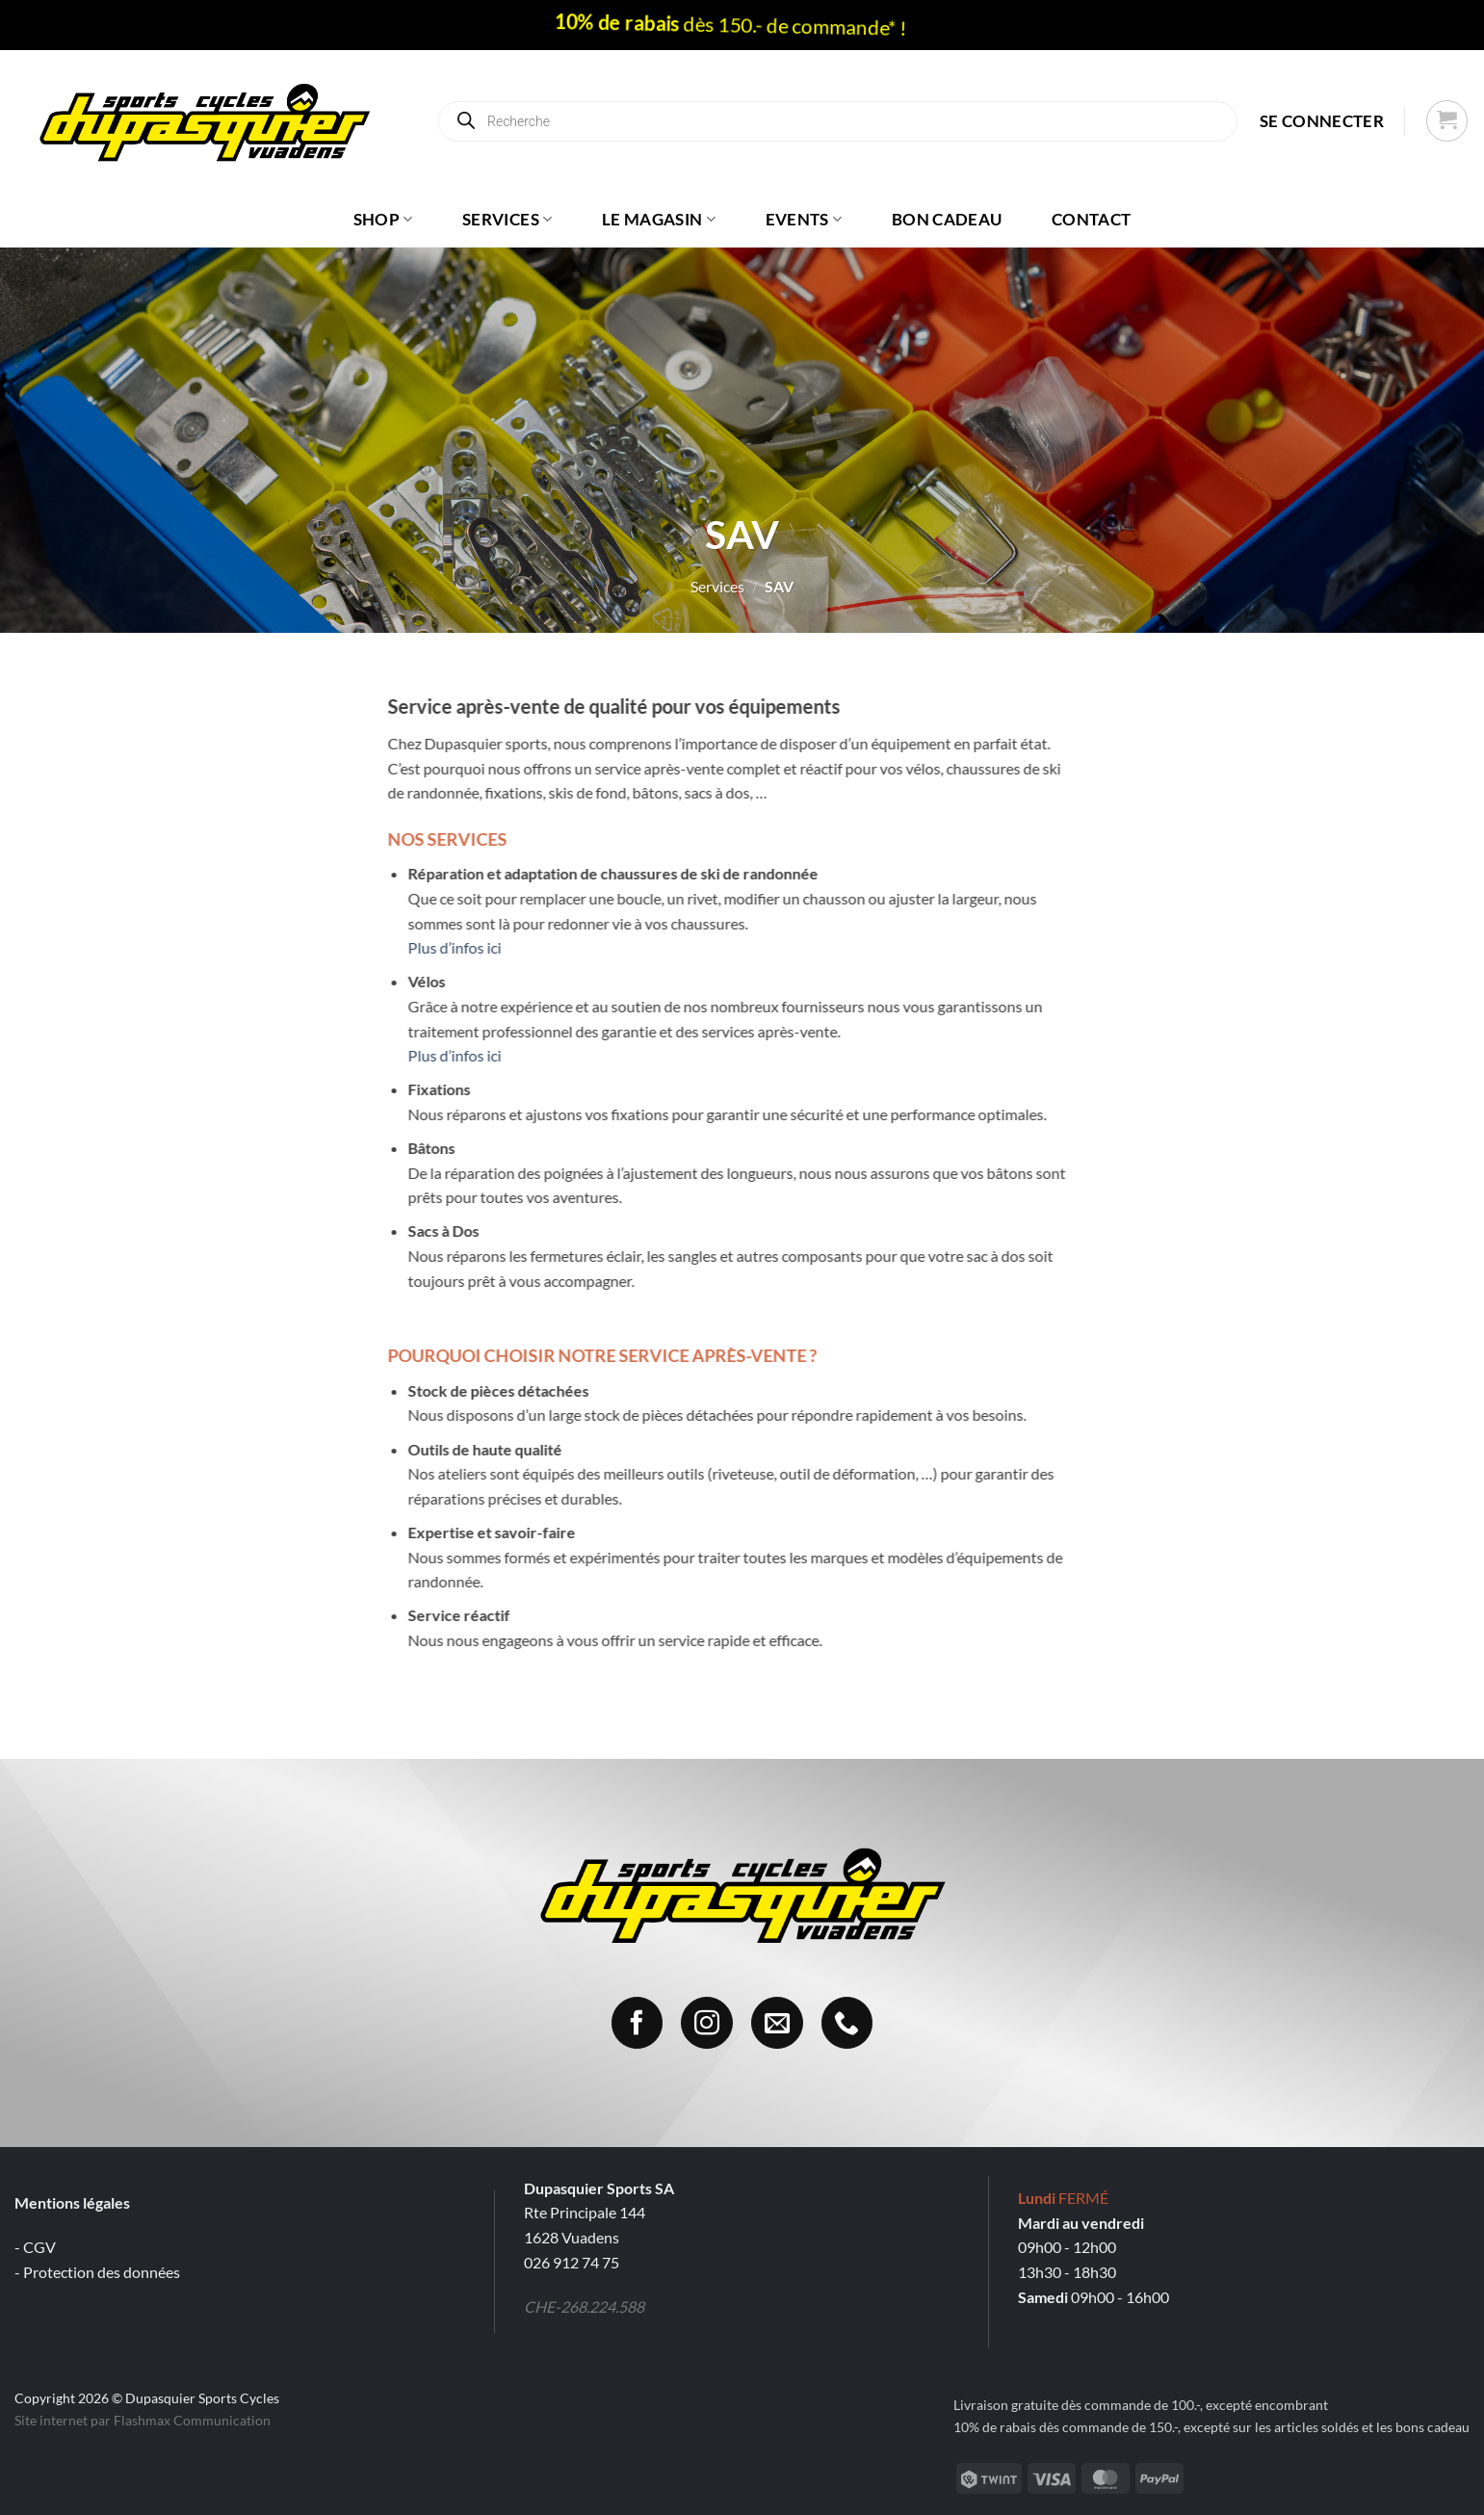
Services (507, 219)
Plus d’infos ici (403, 947)
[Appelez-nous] (847, 2023)
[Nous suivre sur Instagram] (707, 2023)
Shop (383, 219)
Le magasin (659, 219)
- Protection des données (97, 2272)
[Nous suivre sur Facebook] (638, 2023)
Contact (1091, 219)
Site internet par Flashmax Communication (142, 2420)
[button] (1322, 121)
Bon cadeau (947, 219)
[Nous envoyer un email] (777, 2023)
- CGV (35, 2247)
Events (804, 219)
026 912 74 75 (571, 2262)
